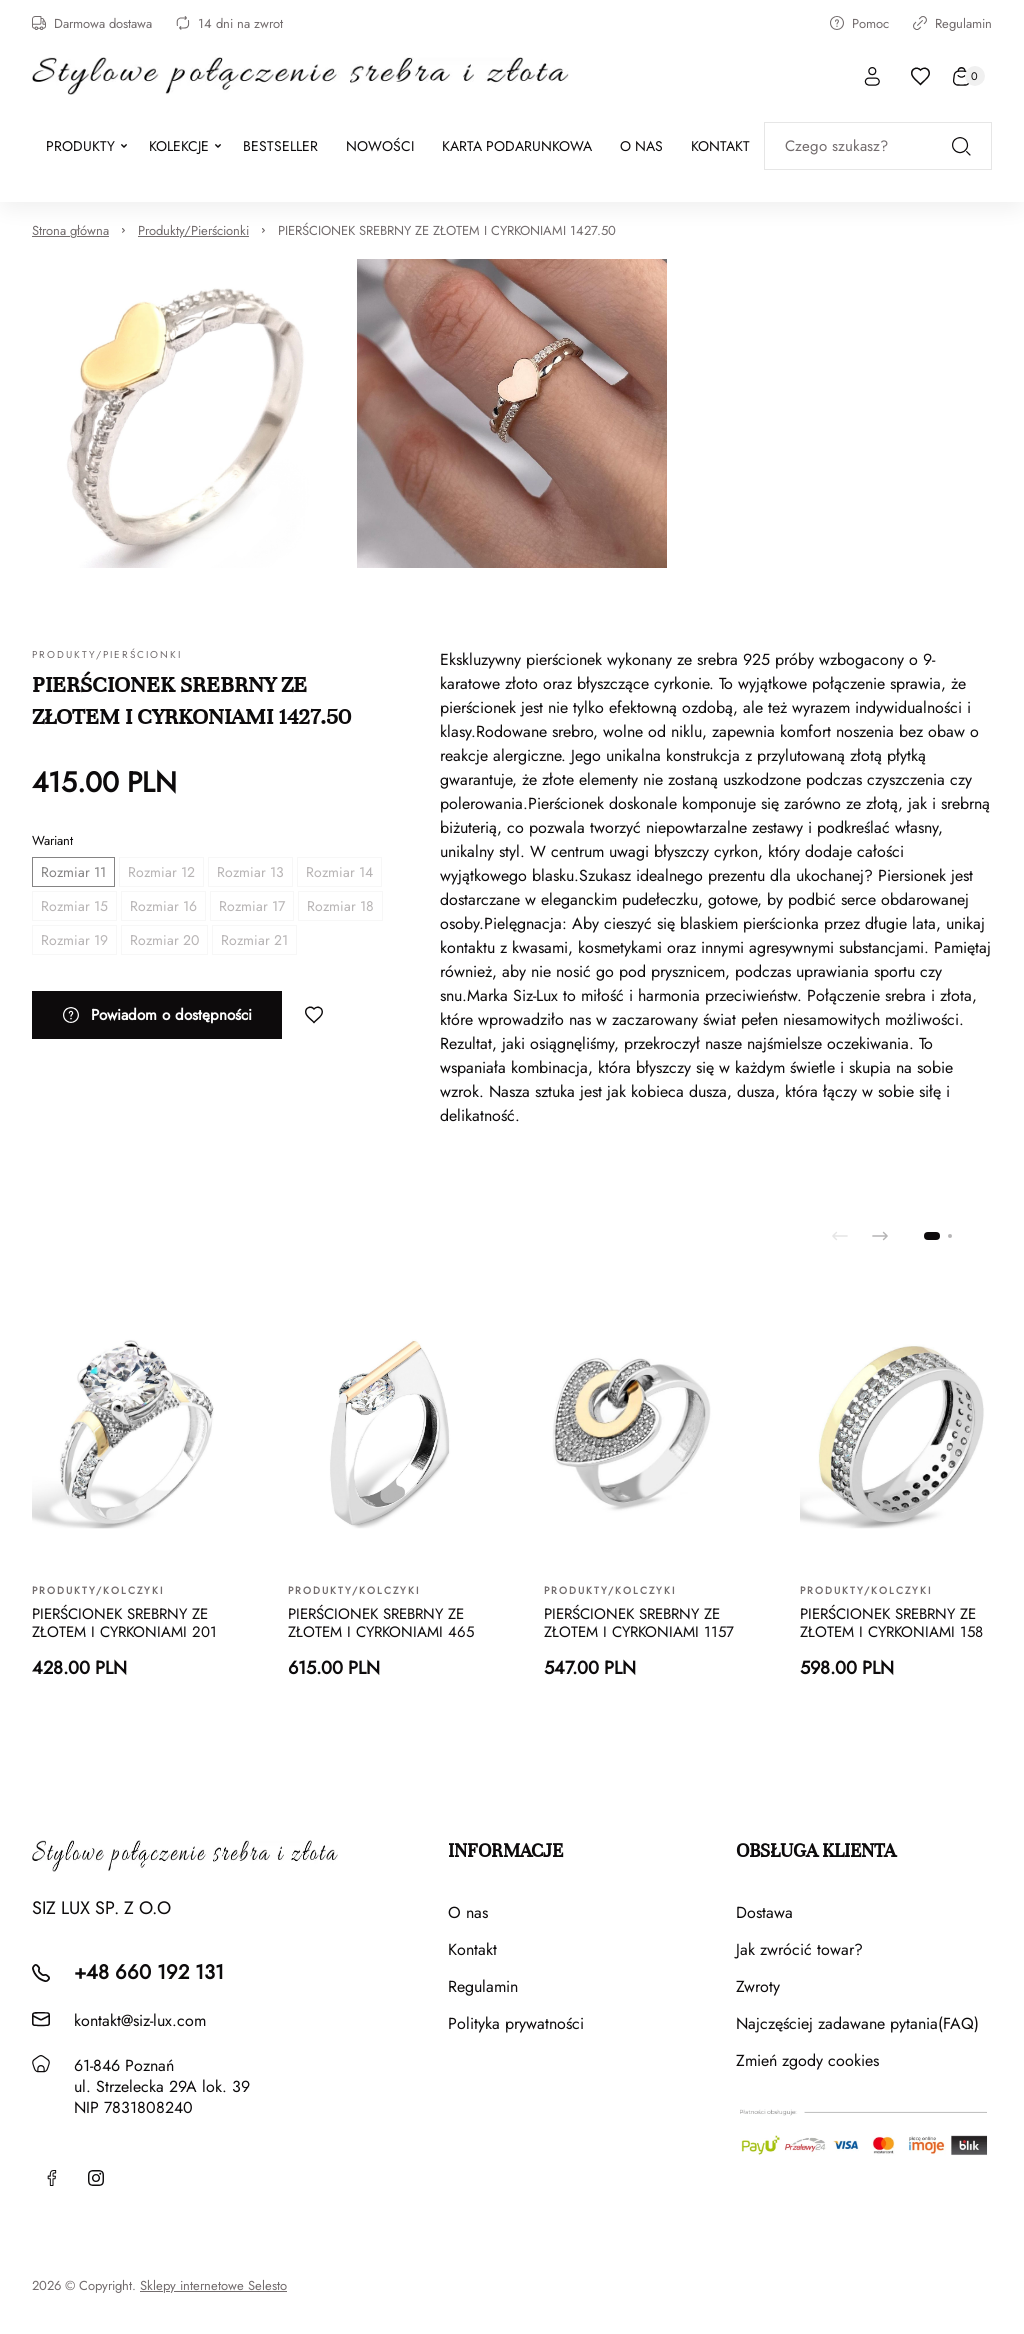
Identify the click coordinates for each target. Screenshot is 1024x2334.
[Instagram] (96, 2178)
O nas (468, 1912)
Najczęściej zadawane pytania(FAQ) (857, 2023)
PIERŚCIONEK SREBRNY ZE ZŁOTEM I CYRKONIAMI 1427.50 (447, 230)
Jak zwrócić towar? (799, 1949)
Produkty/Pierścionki (193, 230)
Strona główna (70, 230)
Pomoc (859, 23)
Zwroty (758, 1986)
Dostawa (764, 1912)
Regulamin (952, 23)
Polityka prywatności (516, 2023)
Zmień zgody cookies (807, 2060)
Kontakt (472, 1949)
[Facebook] (52, 2178)
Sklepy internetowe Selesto (213, 2286)
